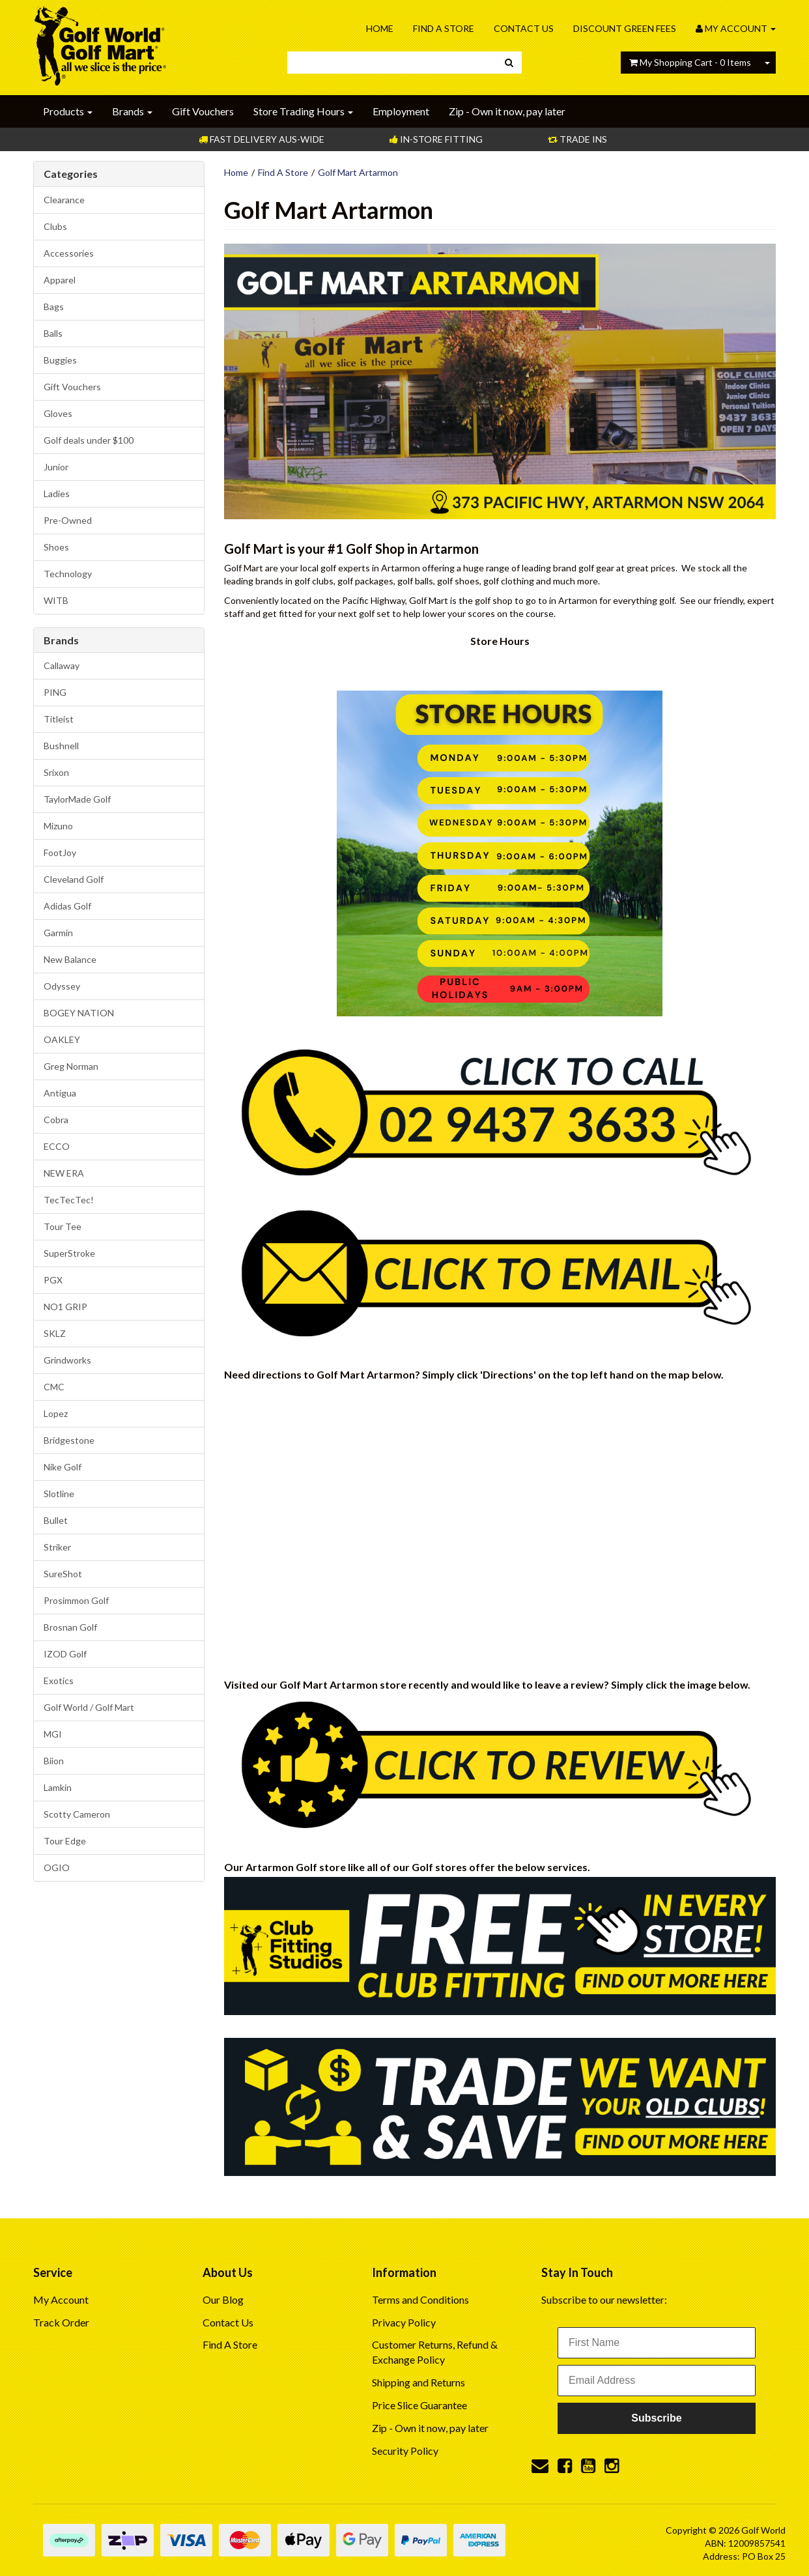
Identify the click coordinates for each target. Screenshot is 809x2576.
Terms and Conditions (420, 2299)
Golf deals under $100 (89, 440)
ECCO (57, 1146)
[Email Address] (657, 2380)
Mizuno (58, 825)
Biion (54, 1760)
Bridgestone (69, 1440)
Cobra (56, 1119)
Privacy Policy (404, 2322)
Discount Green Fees (624, 28)
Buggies (60, 359)
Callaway (61, 665)
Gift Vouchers (203, 111)
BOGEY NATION (79, 1012)
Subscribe (656, 2418)
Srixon (56, 772)
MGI (53, 1733)
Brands (132, 111)
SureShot (63, 1573)
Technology (68, 573)
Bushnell (61, 745)
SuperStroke (69, 1253)
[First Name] (657, 2342)
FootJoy (60, 852)
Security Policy (405, 2450)
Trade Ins (577, 139)
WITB (56, 600)
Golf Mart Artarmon (358, 172)
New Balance (70, 959)
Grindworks (67, 1360)
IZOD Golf (65, 1653)
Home (379, 28)
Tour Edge (65, 1840)
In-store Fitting (436, 139)
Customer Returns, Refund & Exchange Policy (435, 2352)
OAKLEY (62, 1039)
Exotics (59, 1680)
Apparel (60, 279)
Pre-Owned (68, 520)
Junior (56, 466)
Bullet (56, 1520)
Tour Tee (62, 1226)
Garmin (58, 932)
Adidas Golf (67, 905)
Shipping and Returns (418, 2382)
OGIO (57, 1867)
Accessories (69, 253)
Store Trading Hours (303, 111)
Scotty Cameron (77, 1814)
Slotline (59, 1493)
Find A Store (443, 28)
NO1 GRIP (65, 1306)
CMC (54, 1386)
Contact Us (524, 28)
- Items (690, 62)
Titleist (59, 718)
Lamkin (58, 1787)
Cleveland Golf (74, 879)
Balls (53, 333)
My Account (61, 2299)
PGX (53, 1279)
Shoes (56, 546)
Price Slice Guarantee (419, 2405)
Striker (57, 1547)
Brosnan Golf (70, 1627)
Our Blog (223, 2299)
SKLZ (55, 1333)
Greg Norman (71, 1066)
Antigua (60, 1092)
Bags (54, 306)
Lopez (56, 1413)
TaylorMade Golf (77, 799)
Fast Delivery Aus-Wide (261, 139)
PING (55, 692)
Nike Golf (62, 1466)
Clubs (55, 226)
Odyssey (62, 986)
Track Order (61, 2322)
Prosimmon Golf (76, 1600)
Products (67, 111)
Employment (401, 111)
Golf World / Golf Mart (89, 1707)
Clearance (64, 199)
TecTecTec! (69, 1199)
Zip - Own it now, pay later (507, 111)
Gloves (58, 413)
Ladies (57, 493)
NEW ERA (64, 1173)
